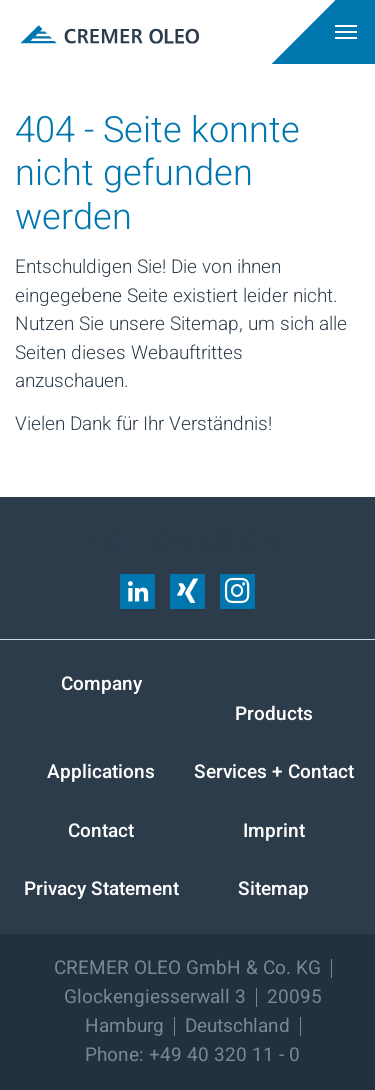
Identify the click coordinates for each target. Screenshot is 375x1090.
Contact (101, 831)
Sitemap (273, 889)
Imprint (274, 831)
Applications (101, 772)
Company (101, 684)
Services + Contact (274, 772)
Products (274, 714)
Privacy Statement (101, 889)
